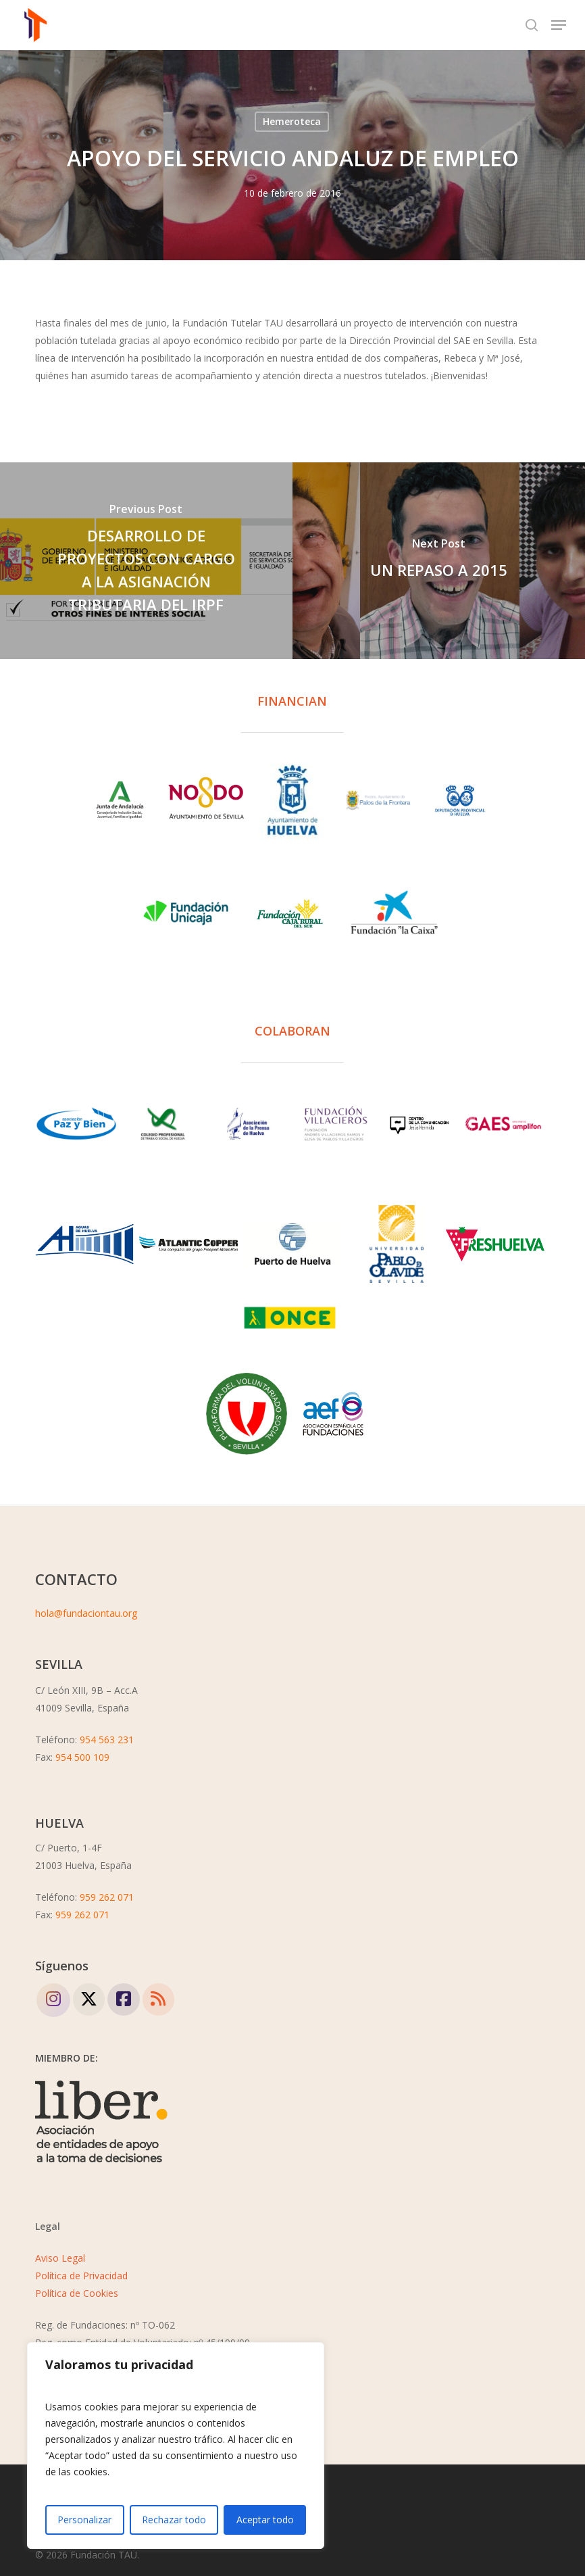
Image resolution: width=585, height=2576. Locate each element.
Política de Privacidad (81, 2275)
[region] (175, 2445)
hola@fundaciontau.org (86, 1613)
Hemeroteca (292, 121)
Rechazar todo (174, 2519)
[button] (558, 25)
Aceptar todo (265, 2519)
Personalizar (84, 2519)
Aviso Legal (60, 2258)
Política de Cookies (76, 2293)
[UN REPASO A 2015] (438, 560)
